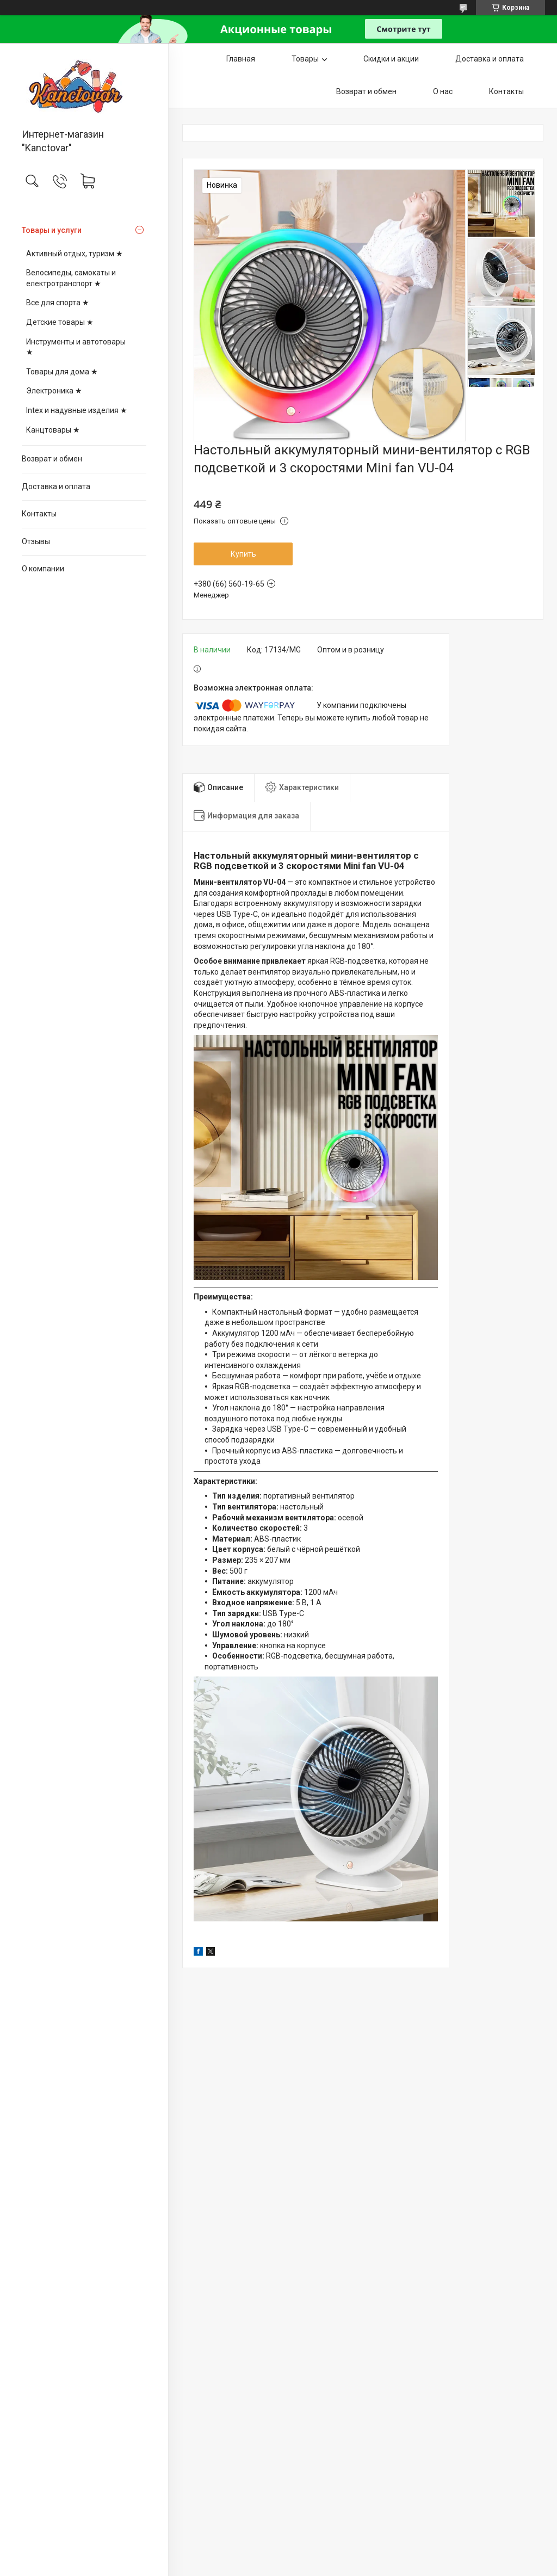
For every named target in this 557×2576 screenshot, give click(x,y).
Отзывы (36, 541)
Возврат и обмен (52, 458)
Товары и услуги (52, 230)
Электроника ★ (54, 390)
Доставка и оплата (56, 486)
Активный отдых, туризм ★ (74, 253)
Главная (240, 58)
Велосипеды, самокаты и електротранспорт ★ (71, 278)
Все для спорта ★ (57, 302)
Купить (243, 554)
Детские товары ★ (60, 322)
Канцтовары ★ (53, 430)
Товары (305, 58)
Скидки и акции (391, 58)
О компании (43, 568)
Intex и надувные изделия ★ (76, 410)
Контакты (39, 513)
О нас (443, 91)
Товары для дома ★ (62, 371)
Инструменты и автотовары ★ (76, 347)
